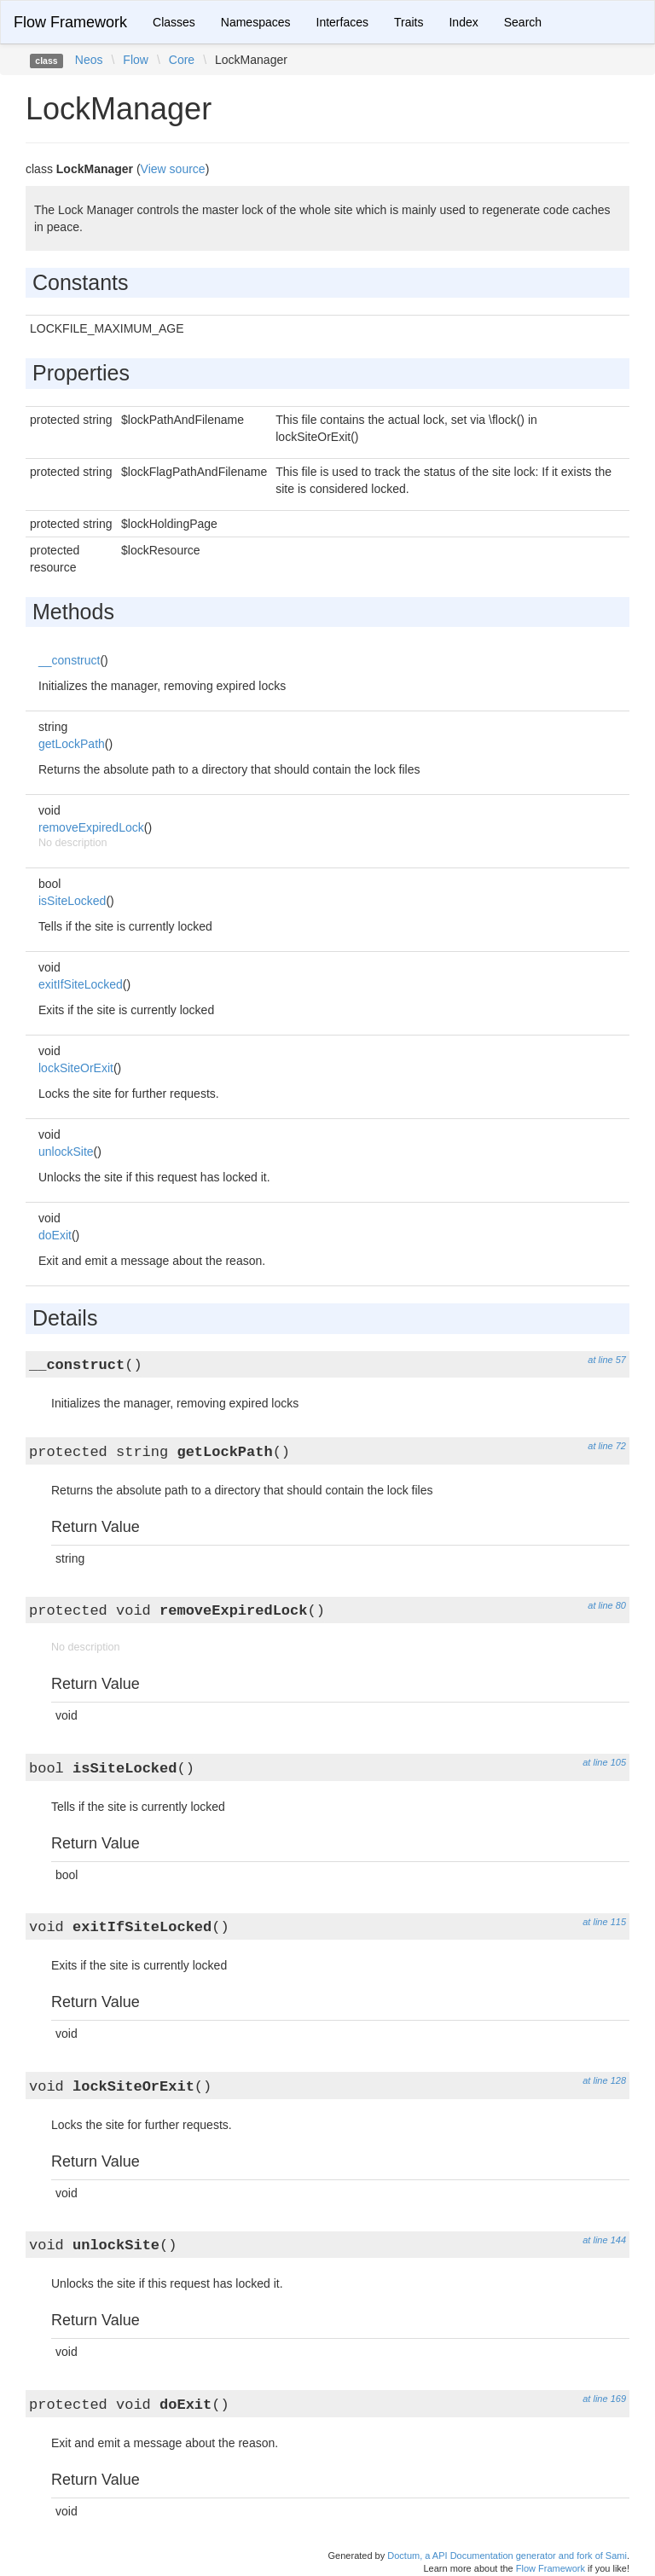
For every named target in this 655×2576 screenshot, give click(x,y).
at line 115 (604, 1922)
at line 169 (604, 2398)
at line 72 (607, 1446)
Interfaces (342, 22)
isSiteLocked (72, 901)
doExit (55, 1235)
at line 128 (604, 2080)
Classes (174, 22)
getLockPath (71, 744)
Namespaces (256, 22)
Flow (135, 60)
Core (181, 60)
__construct (69, 660)
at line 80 (607, 1605)
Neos (89, 60)
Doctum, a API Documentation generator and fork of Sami (507, 2555)
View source (173, 169)
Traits (408, 22)
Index (463, 22)
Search (523, 22)
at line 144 (604, 2240)
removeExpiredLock (91, 827)
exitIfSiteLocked (80, 984)
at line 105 (604, 1762)
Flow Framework (70, 22)
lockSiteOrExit (75, 1068)
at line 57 (607, 1360)
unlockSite (66, 1151)
